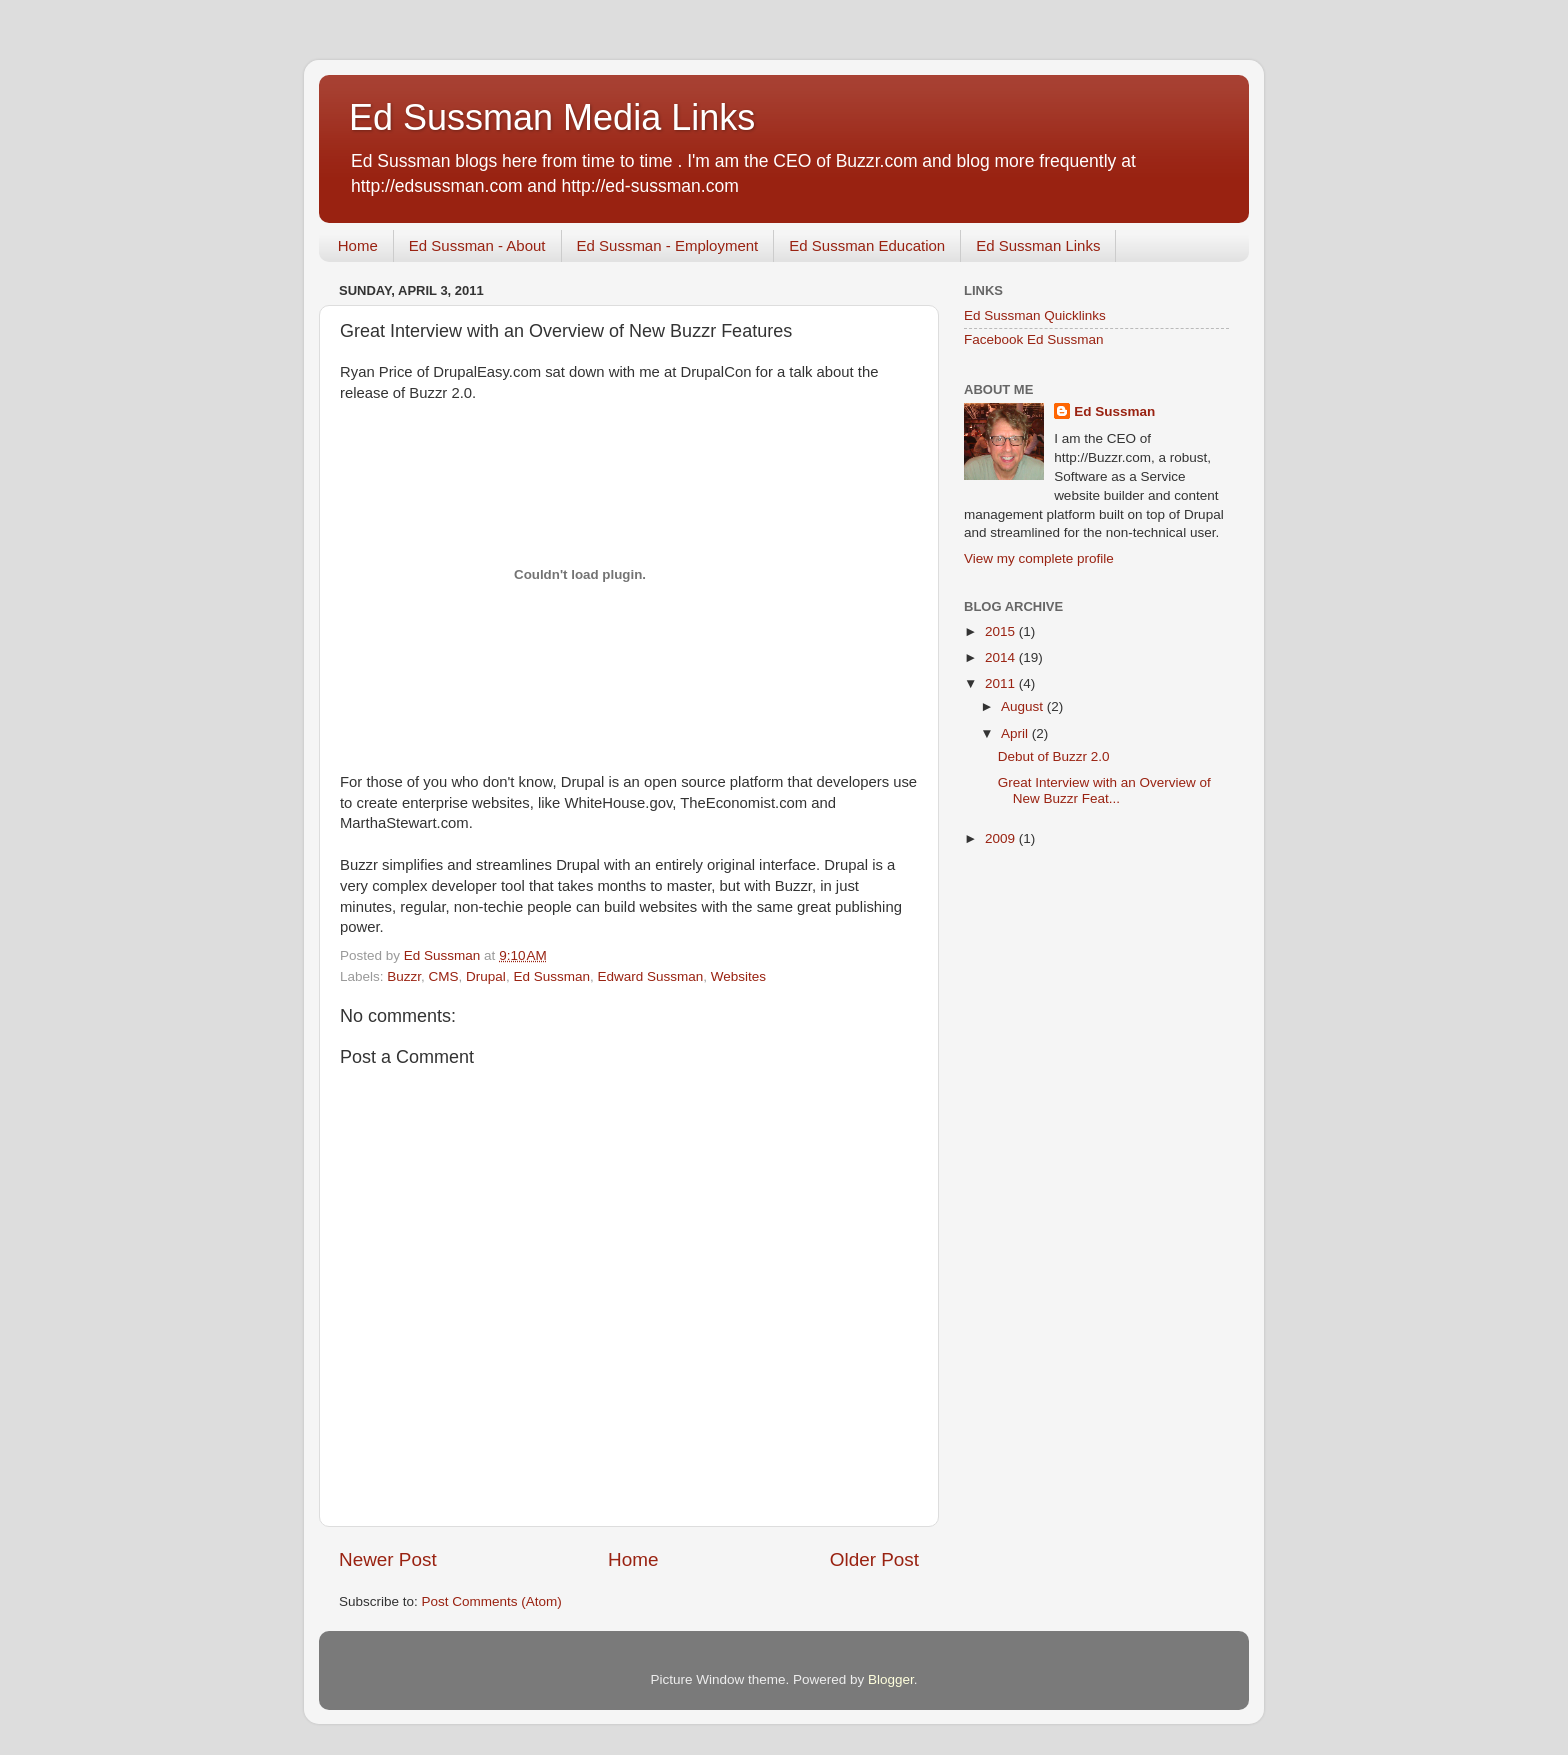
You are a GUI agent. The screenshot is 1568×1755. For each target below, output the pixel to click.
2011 (1002, 683)
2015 (1002, 631)
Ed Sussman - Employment (668, 245)
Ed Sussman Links (1038, 245)
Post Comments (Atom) (492, 1601)
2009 (1002, 838)
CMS (444, 976)
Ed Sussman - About (477, 245)
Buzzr (404, 976)
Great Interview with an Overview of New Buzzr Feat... (1104, 790)
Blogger (891, 1679)
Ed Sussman (551, 976)
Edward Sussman (650, 976)
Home (358, 245)
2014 (1002, 657)
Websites (738, 976)
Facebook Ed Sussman (1034, 339)
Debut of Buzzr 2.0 (1054, 756)
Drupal (486, 976)
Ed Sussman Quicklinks (1035, 315)
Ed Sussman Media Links (552, 117)
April (1016, 733)
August (1024, 706)
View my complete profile (1039, 558)
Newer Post (388, 1559)
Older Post (874, 1559)
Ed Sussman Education (867, 245)
